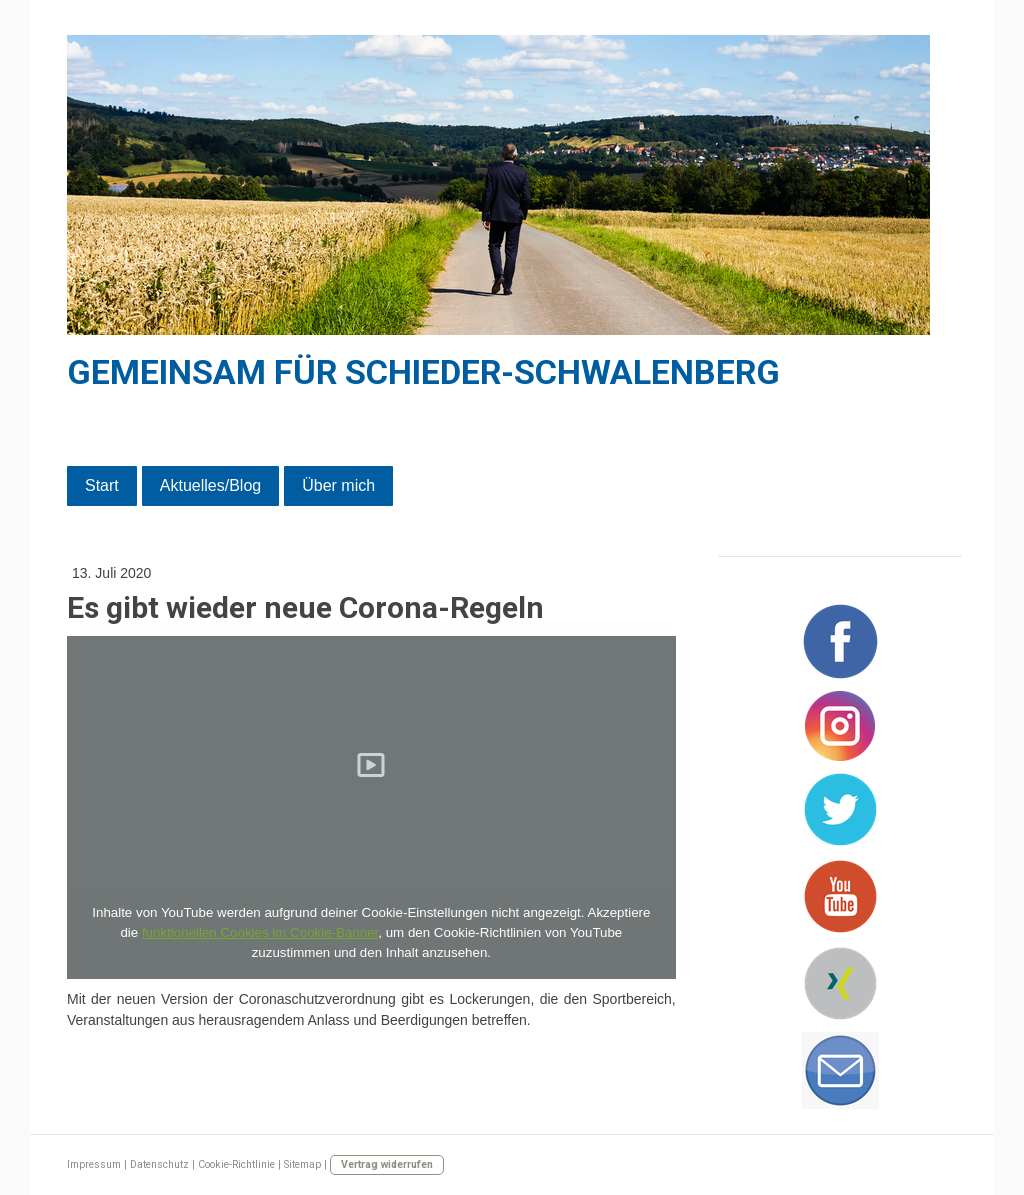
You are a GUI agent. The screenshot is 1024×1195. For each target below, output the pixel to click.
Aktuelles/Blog (210, 485)
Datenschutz (159, 1164)
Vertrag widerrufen (387, 1164)
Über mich (338, 485)
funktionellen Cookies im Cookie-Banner (260, 932)
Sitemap (302, 1164)
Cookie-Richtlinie (236, 1164)
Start (102, 485)
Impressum (94, 1164)
